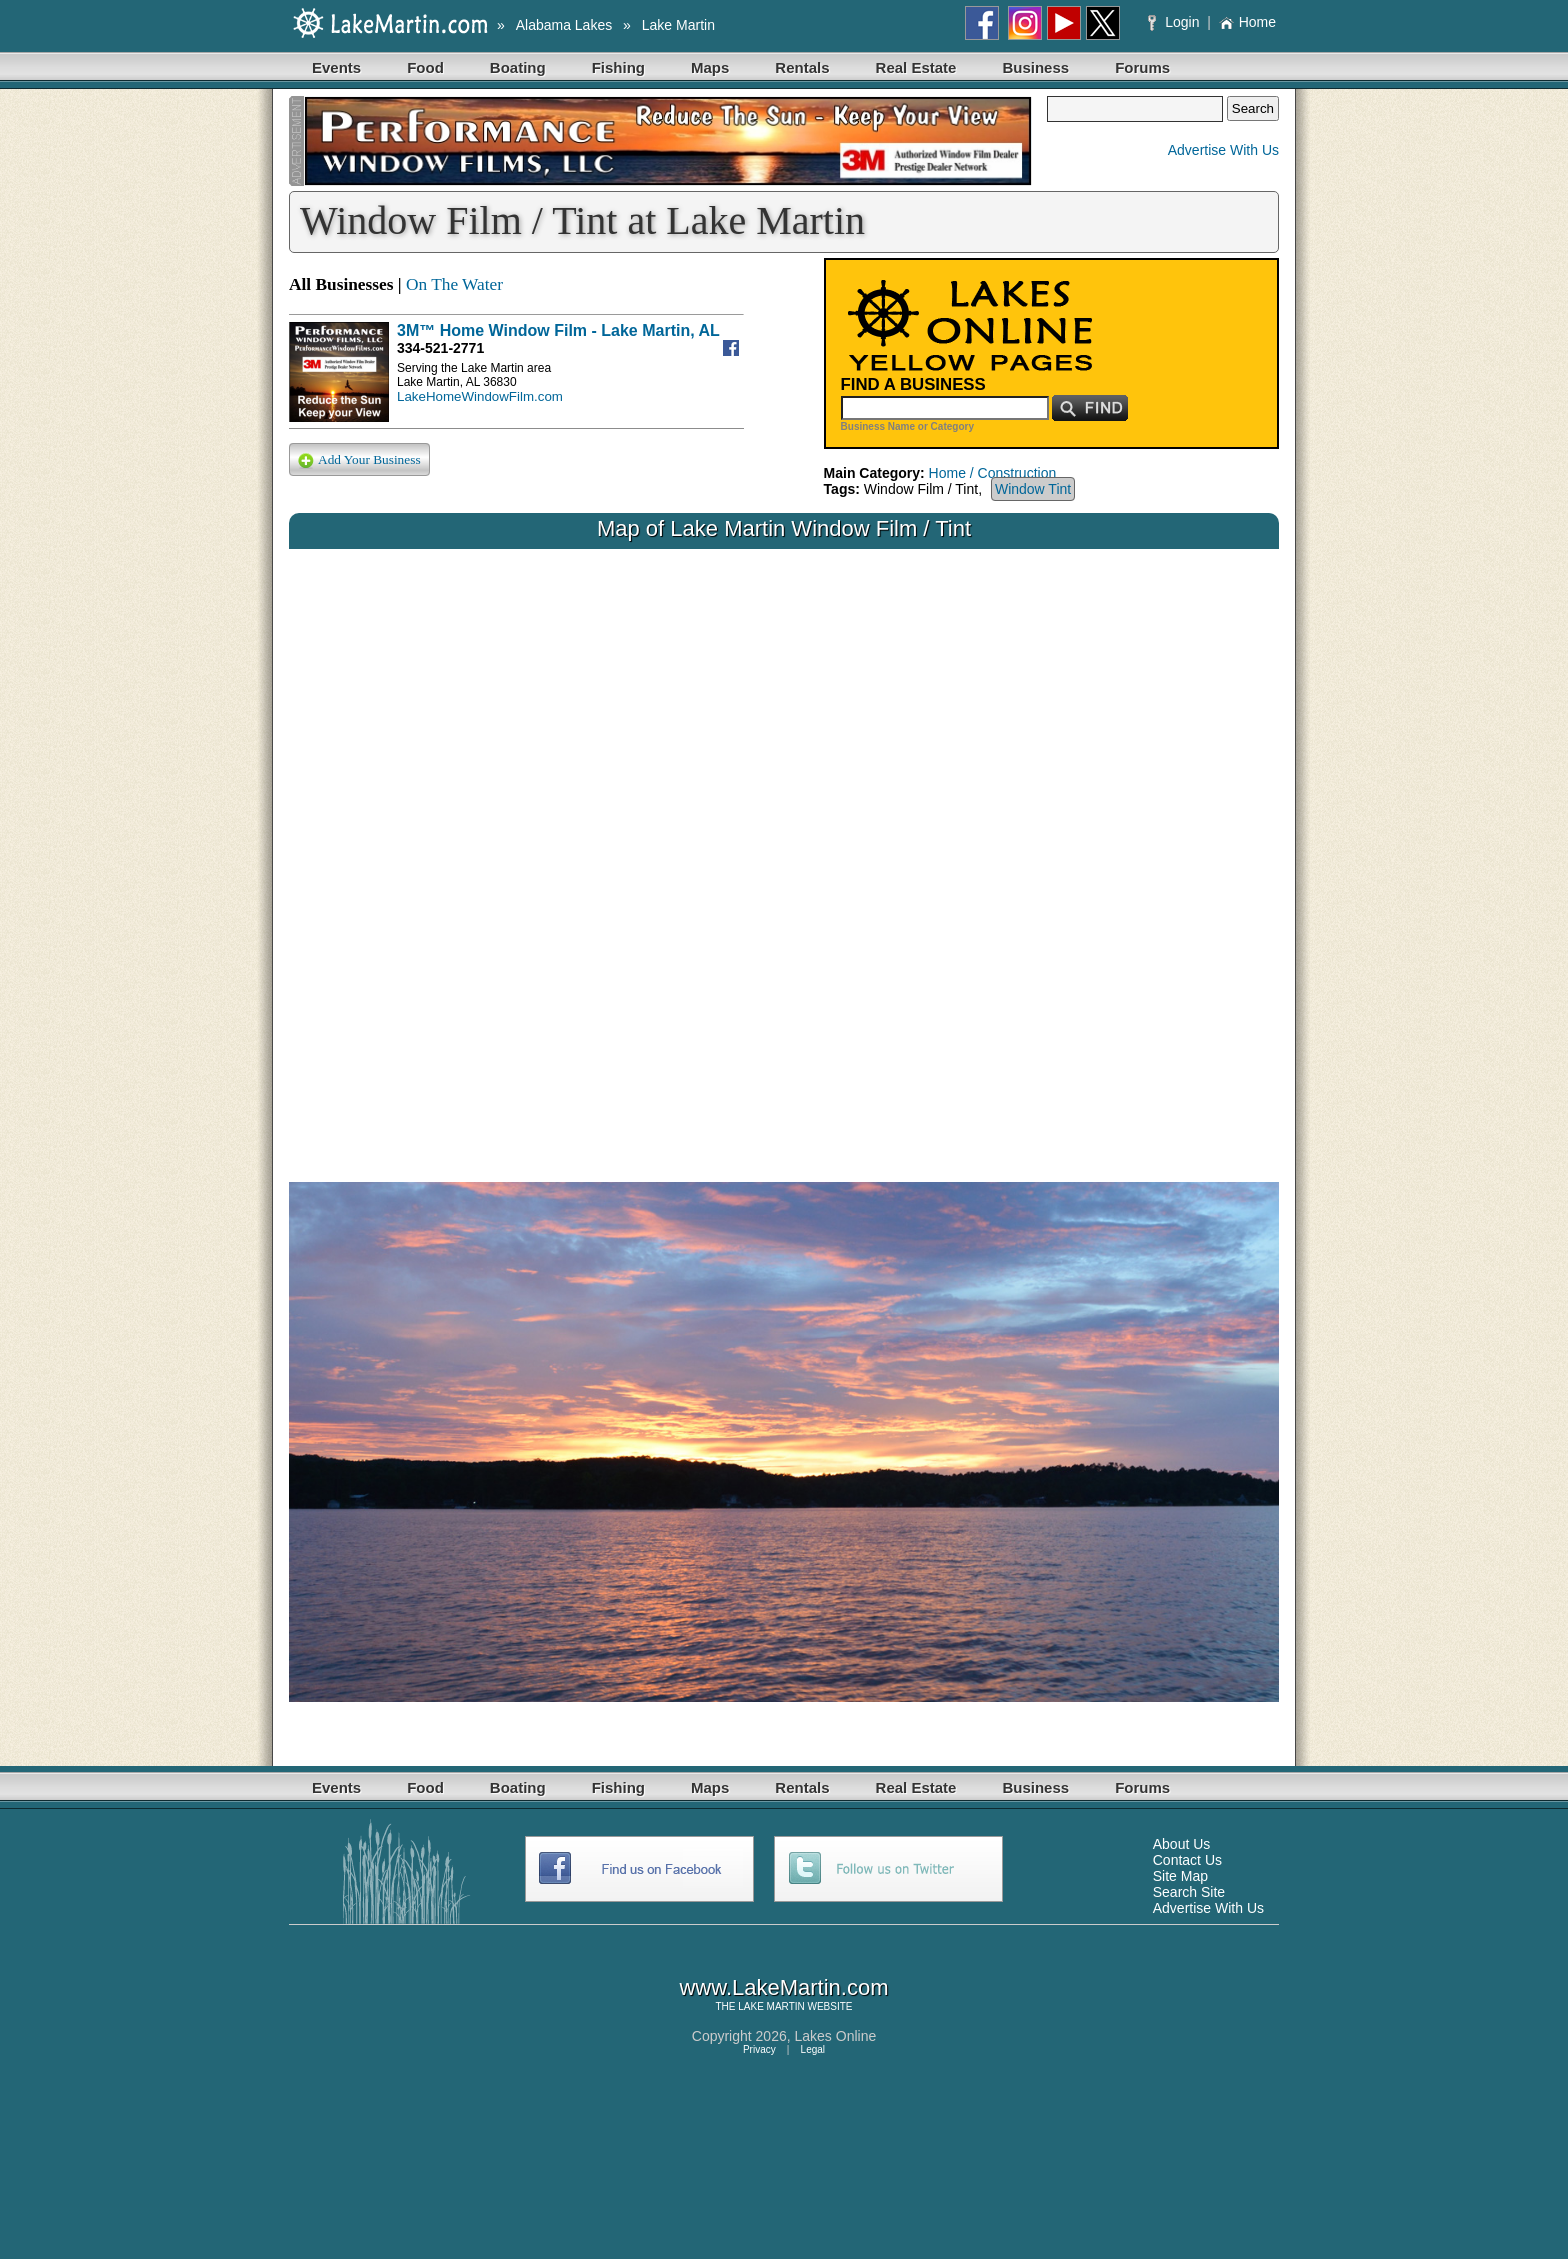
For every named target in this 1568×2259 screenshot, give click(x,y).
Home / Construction (993, 473)
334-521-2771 (440, 348)
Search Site (1189, 1892)
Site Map (1180, 1876)
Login (1175, 22)
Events (336, 67)
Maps (710, 67)
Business (1035, 67)
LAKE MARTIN (771, 2006)
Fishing (618, 67)
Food (425, 67)
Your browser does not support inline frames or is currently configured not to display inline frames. (784, 850)
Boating (518, 67)
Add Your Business (359, 460)
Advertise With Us (1223, 150)
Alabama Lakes (564, 25)
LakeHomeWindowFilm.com (480, 396)
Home (1247, 22)
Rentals (802, 67)
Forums (1142, 67)
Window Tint (1033, 489)
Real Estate (916, 67)
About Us (1182, 1844)
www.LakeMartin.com (783, 1987)
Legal (813, 2049)
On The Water (454, 284)
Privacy (759, 2049)
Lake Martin (678, 25)
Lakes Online (836, 2036)
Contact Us (1187, 1860)
